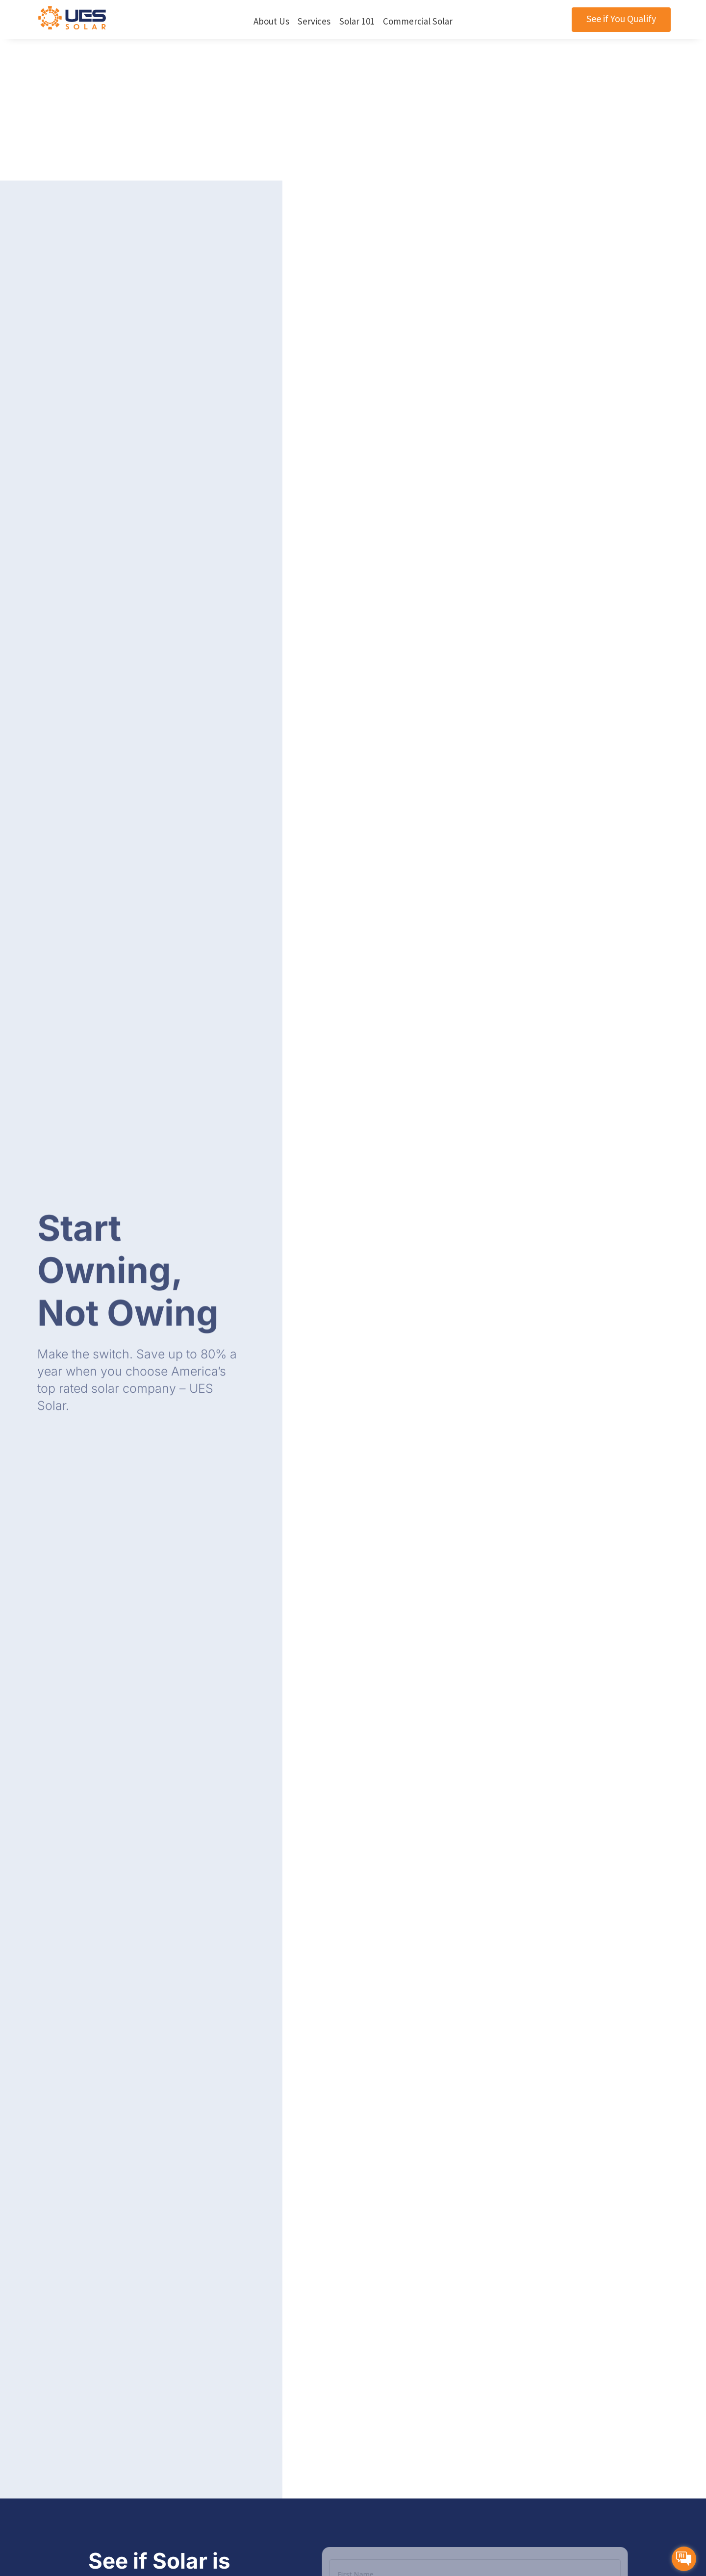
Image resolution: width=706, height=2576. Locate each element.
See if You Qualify (621, 18)
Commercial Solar (418, 21)
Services (314, 21)
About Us (271, 21)
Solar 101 (357, 21)
